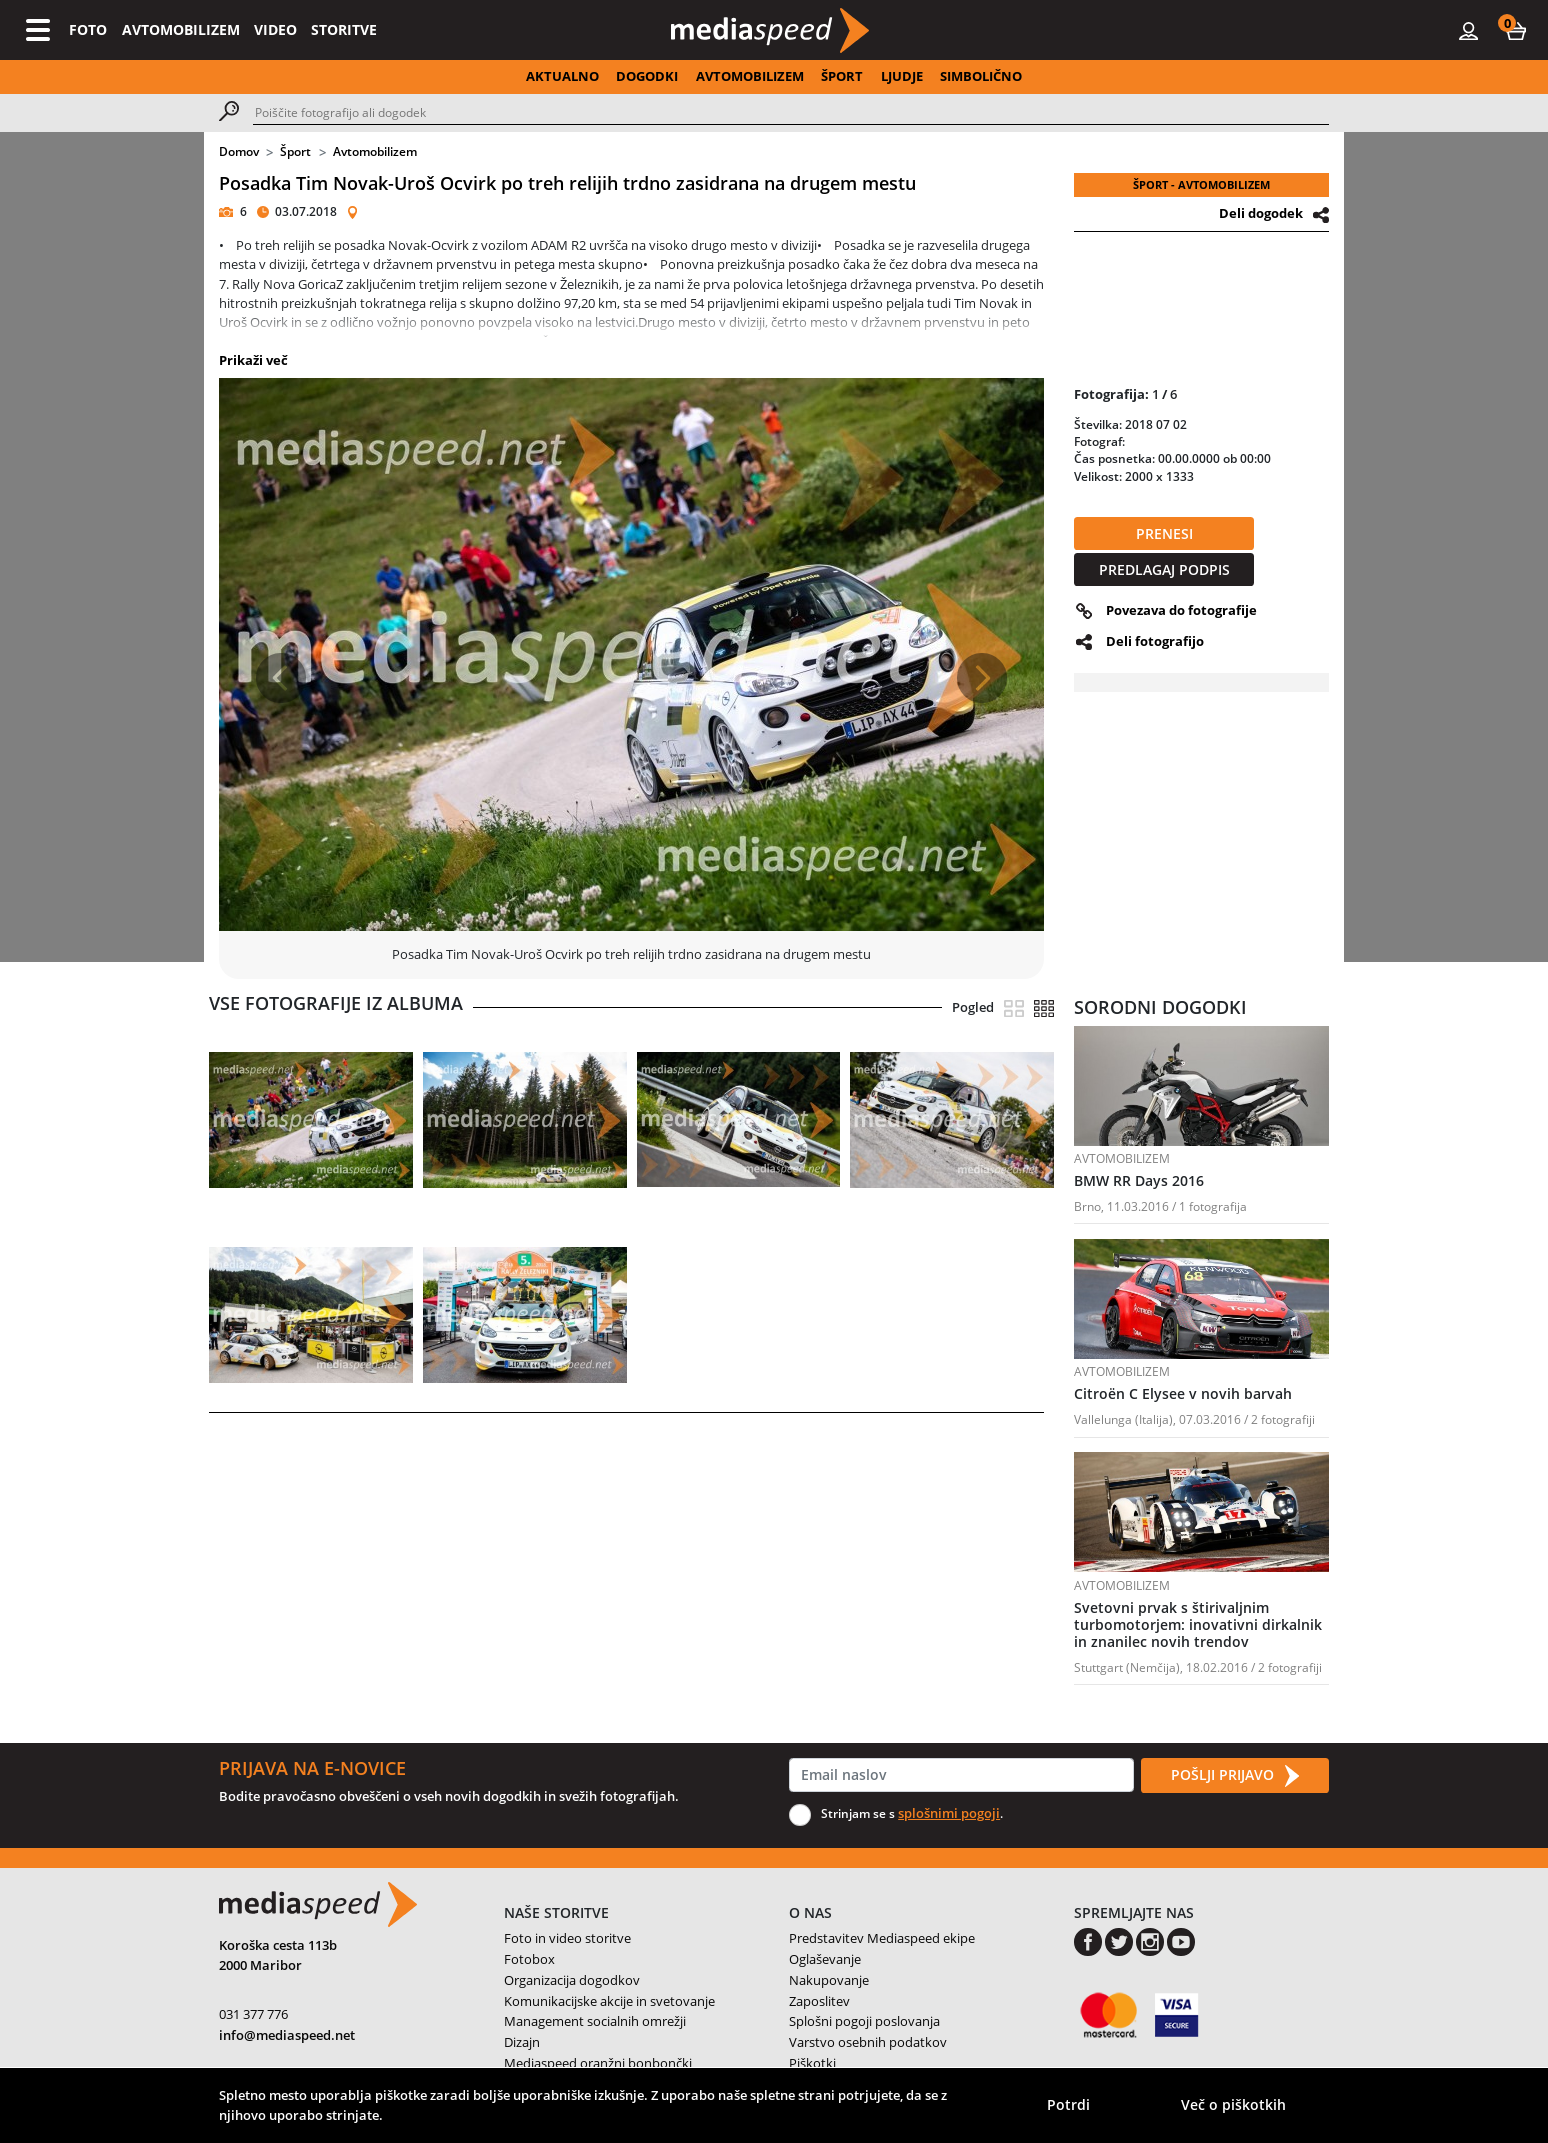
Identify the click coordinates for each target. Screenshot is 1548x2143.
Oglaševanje (825, 1959)
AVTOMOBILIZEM (181, 29)
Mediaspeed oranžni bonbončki (598, 2063)
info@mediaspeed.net (287, 2035)
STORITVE (344, 29)
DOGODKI (647, 76)
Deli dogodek (1261, 213)
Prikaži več (253, 360)
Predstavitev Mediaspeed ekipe (882, 1938)
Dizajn (522, 2042)
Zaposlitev (819, 2001)
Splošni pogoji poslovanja (864, 2021)
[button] (1516, 30)
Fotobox (529, 1959)
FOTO (88, 29)
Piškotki (812, 2063)
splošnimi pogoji (949, 1813)
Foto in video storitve (567, 1938)
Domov (239, 151)
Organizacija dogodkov (572, 1980)
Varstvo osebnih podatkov (868, 2042)
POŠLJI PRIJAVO (1235, 1776)
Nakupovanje (829, 1980)
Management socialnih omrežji (595, 2021)
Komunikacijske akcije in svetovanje (609, 2001)
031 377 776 (253, 2014)
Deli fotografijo (1155, 641)
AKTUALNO (562, 76)
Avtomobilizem (375, 151)
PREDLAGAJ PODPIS (1164, 569)
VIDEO (275, 29)
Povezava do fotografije (1181, 610)
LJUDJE (902, 76)
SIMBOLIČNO (981, 76)
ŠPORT (842, 76)
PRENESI (1164, 533)
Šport (295, 151)
